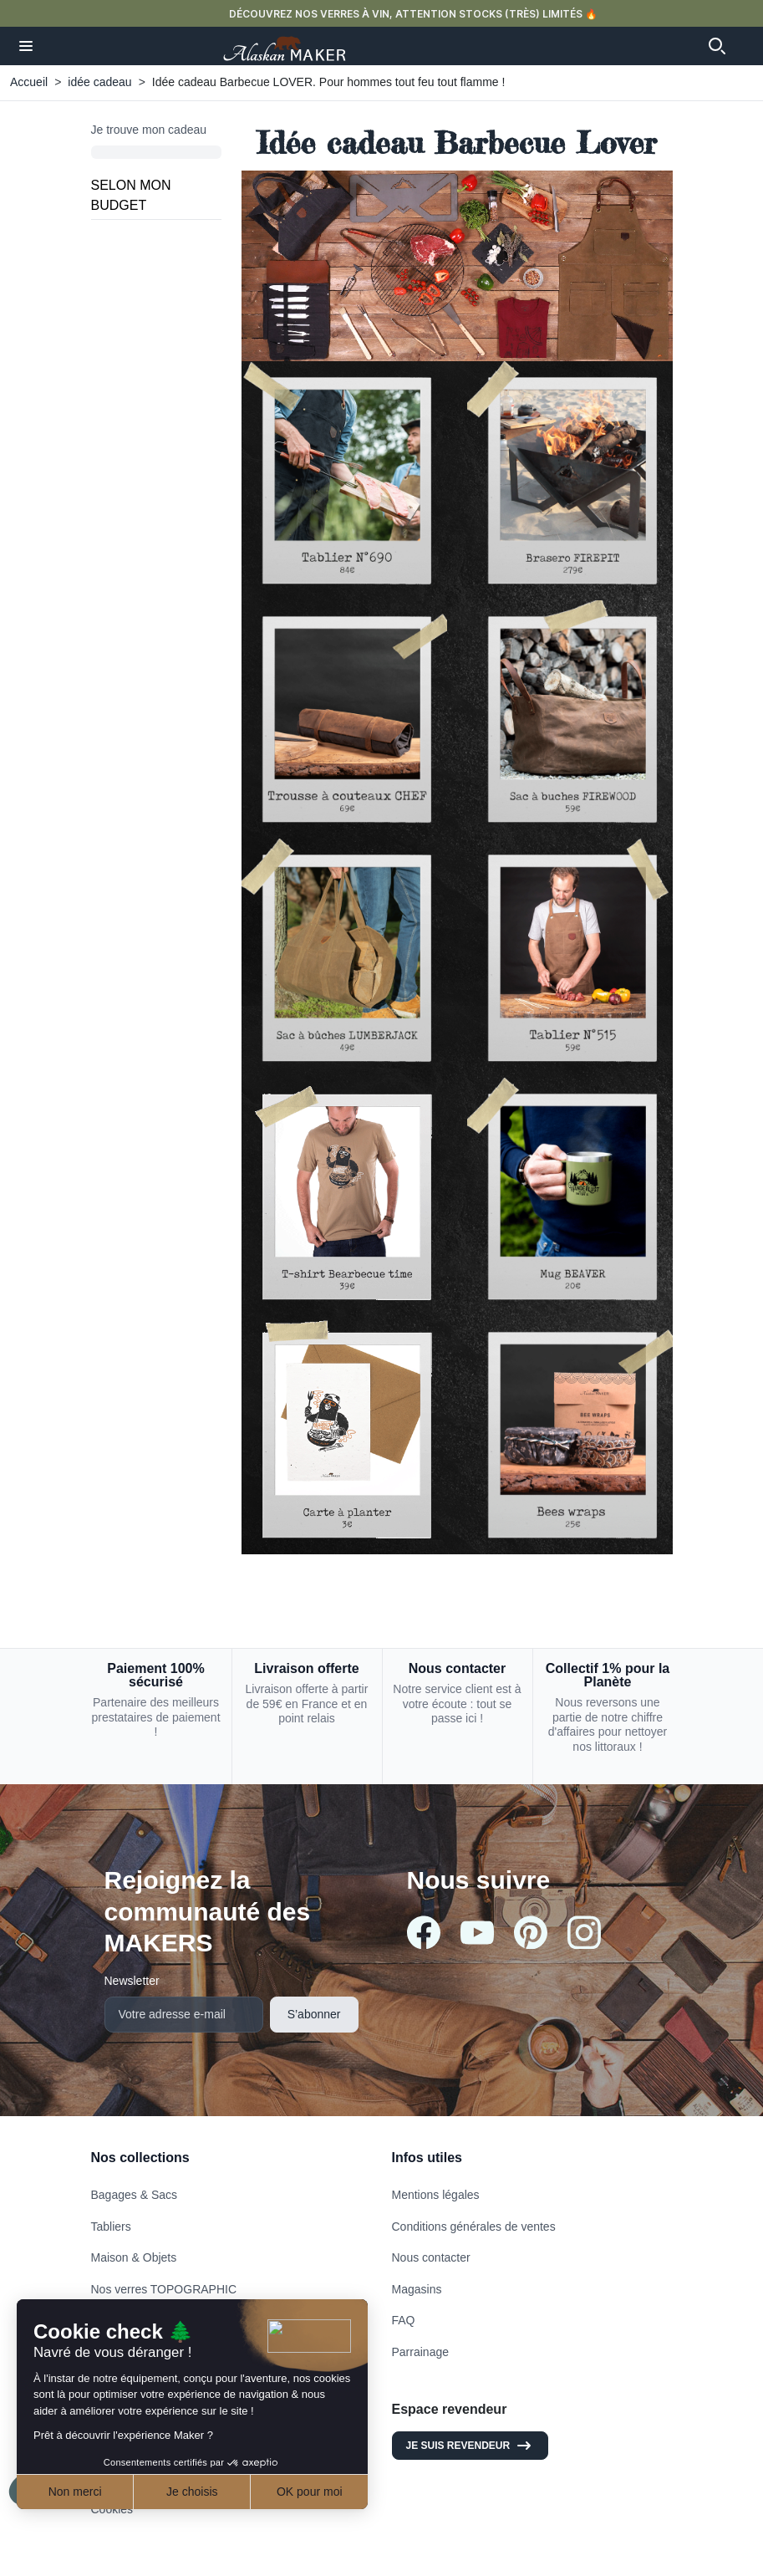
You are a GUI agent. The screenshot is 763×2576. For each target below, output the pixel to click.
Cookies (112, 2509)
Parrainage (421, 2352)
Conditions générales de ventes (474, 2226)
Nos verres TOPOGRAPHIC (164, 2289)
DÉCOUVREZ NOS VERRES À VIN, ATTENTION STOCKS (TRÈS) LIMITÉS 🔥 (413, 14)
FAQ (403, 2320)
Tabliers (111, 2226)
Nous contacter (431, 2257)
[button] (26, 46)
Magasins (417, 2289)
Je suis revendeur (470, 2446)
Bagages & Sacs (134, 2194)
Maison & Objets (134, 2257)
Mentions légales (436, 2194)
